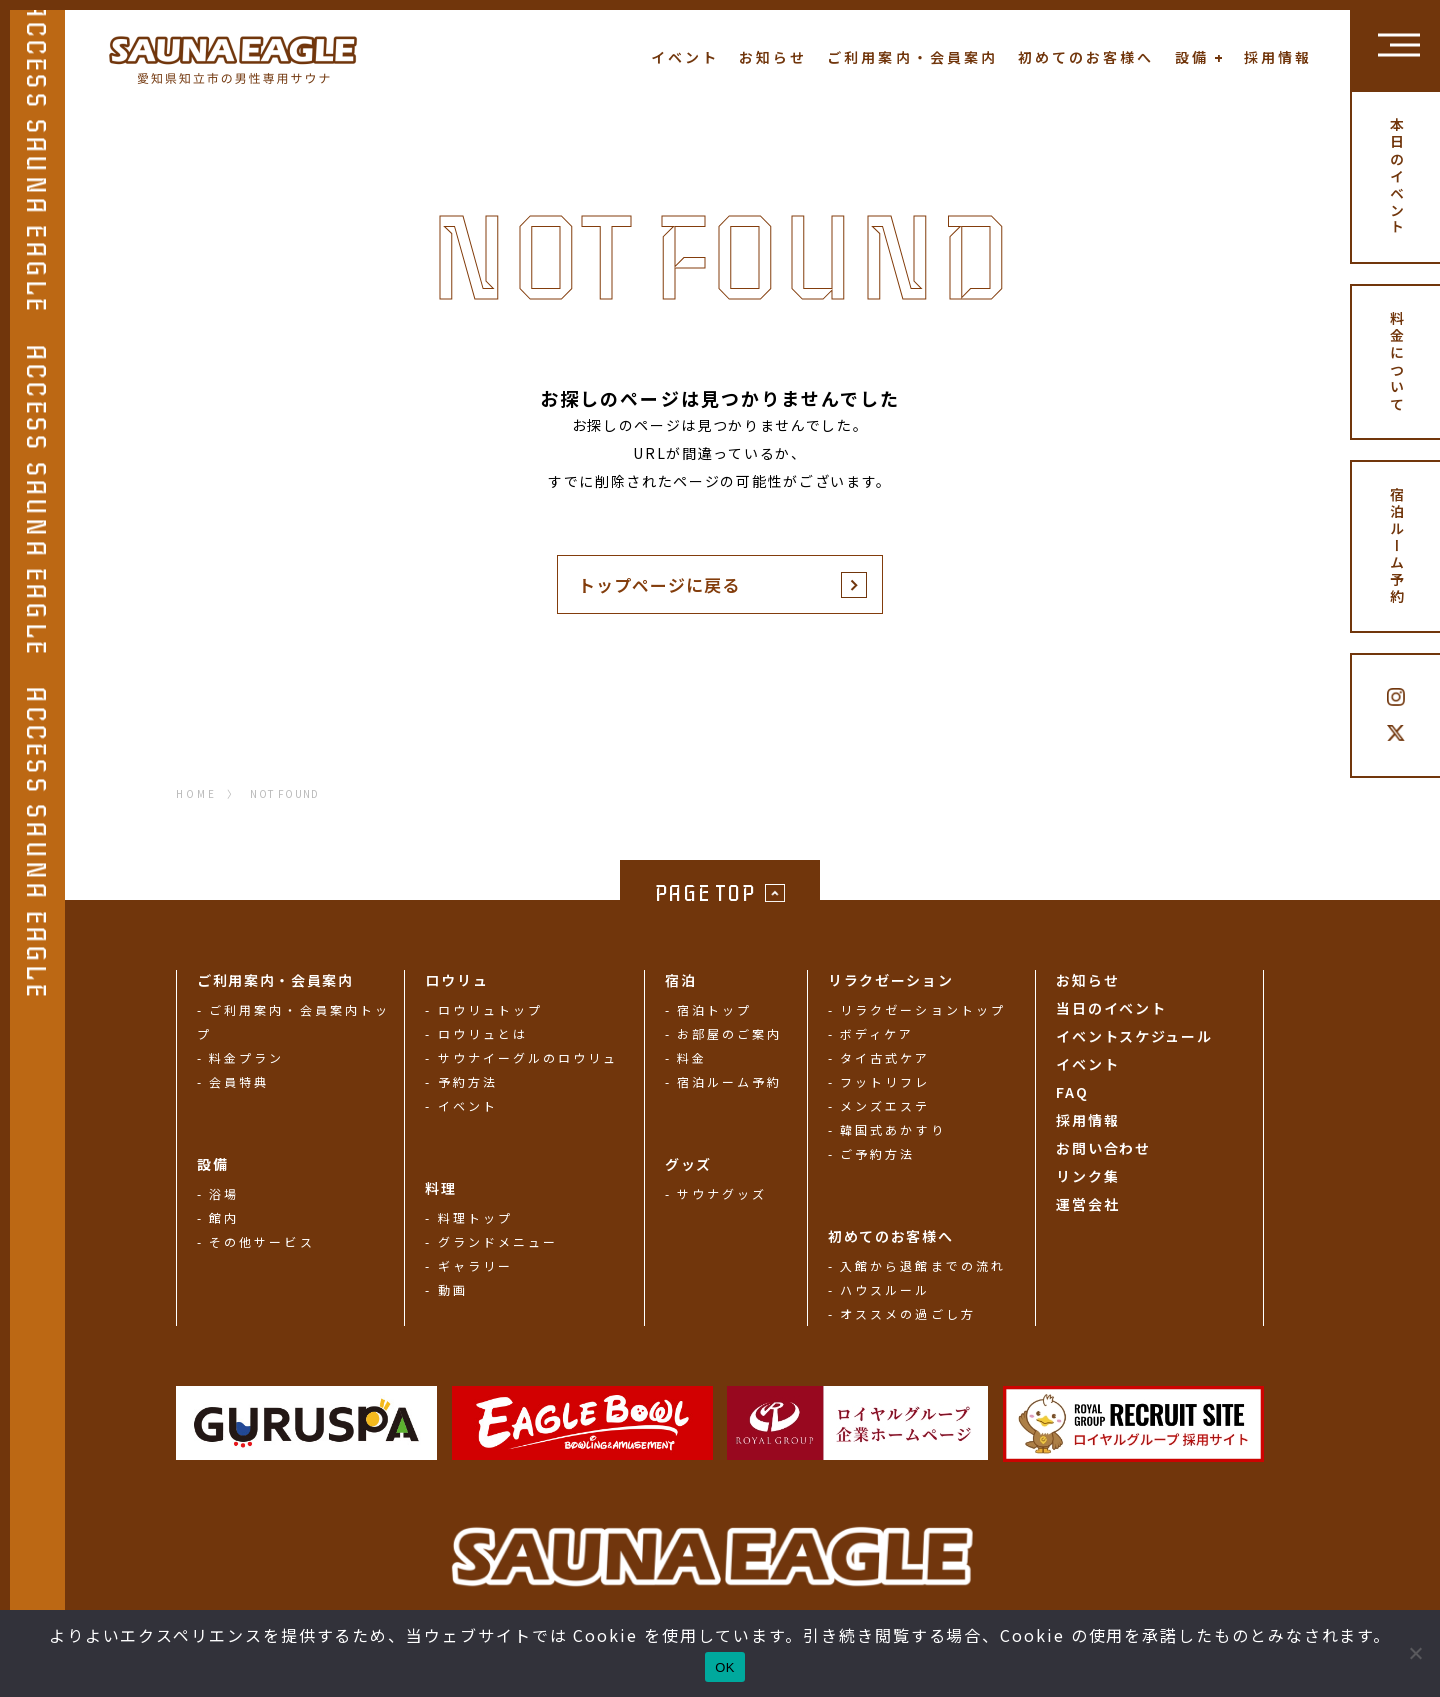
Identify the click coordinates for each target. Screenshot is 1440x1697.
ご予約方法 (877, 1153)
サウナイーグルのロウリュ (528, 1057)
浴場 (224, 1193)
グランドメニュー (498, 1241)
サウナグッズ (722, 1193)
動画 (453, 1289)
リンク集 (1087, 1176)
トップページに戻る (659, 584)
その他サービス (262, 1241)
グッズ (688, 1164)
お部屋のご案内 (730, 1033)
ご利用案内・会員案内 (912, 57)
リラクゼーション (890, 980)
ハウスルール (885, 1289)
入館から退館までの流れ (923, 1265)
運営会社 (1087, 1204)
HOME (196, 793)
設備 (1192, 57)
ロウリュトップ (491, 1009)
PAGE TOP (705, 893)
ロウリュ (456, 980)
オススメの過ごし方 (908, 1313)
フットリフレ (885, 1081)
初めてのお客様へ (1086, 57)
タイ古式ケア (885, 1057)
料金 (692, 1057)
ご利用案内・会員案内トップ (293, 1021)
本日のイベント (1397, 177)
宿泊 (680, 980)
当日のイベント (1111, 1008)
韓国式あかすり (893, 1129)
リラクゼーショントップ (923, 1009)
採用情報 (1278, 57)
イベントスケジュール (1134, 1036)
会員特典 (239, 1081)
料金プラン (246, 1057)
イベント (685, 57)
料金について (1397, 362)
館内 (224, 1217)
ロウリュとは (483, 1033)
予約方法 (468, 1081)
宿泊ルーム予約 (1397, 547)
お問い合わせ (1103, 1148)
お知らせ (773, 57)
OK (724, 1667)
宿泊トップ (714, 1009)
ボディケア (877, 1033)
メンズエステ (885, 1105)
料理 (440, 1188)
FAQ (1072, 1092)
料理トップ (475, 1217)
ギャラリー (475, 1265)
